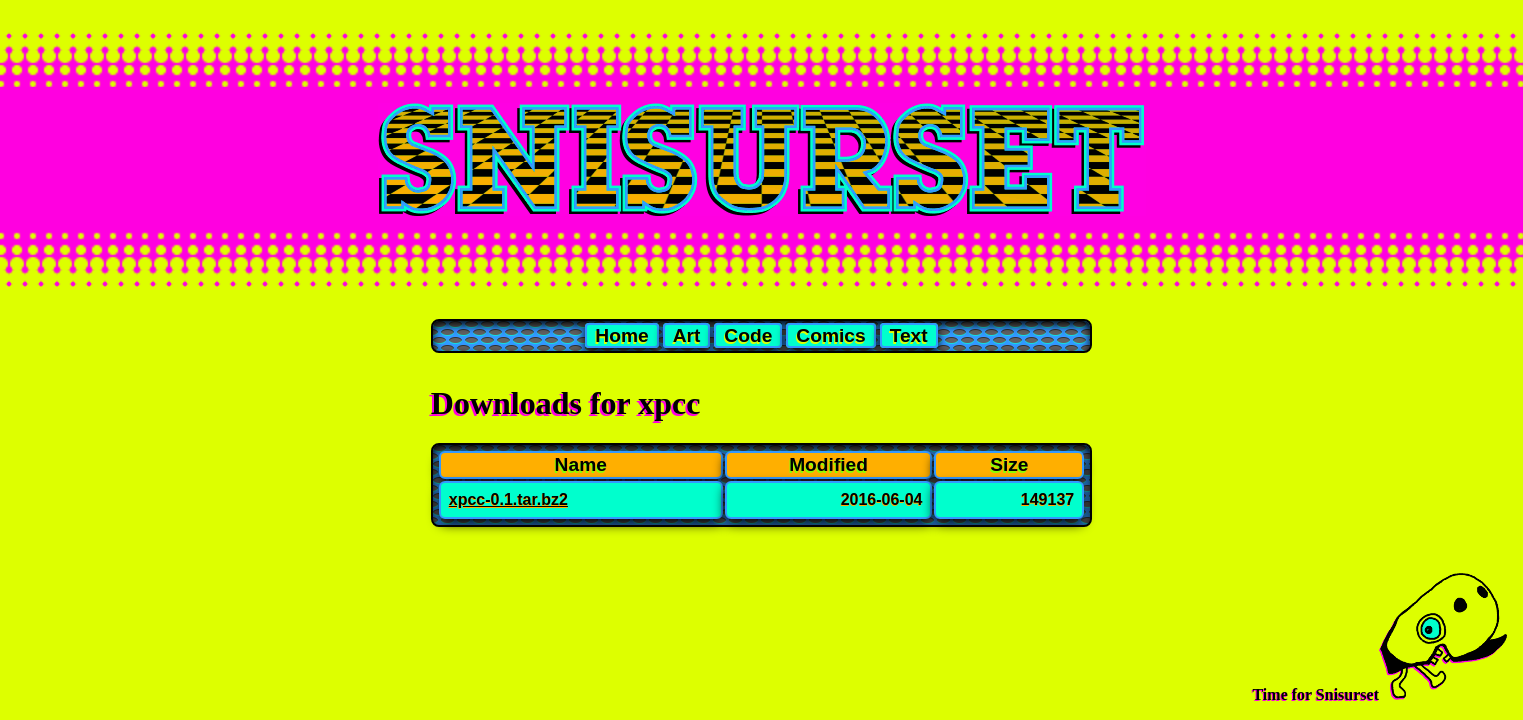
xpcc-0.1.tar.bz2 (508, 499)
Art (687, 335)
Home (621, 335)
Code (748, 335)
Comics (830, 335)
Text (909, 335)
